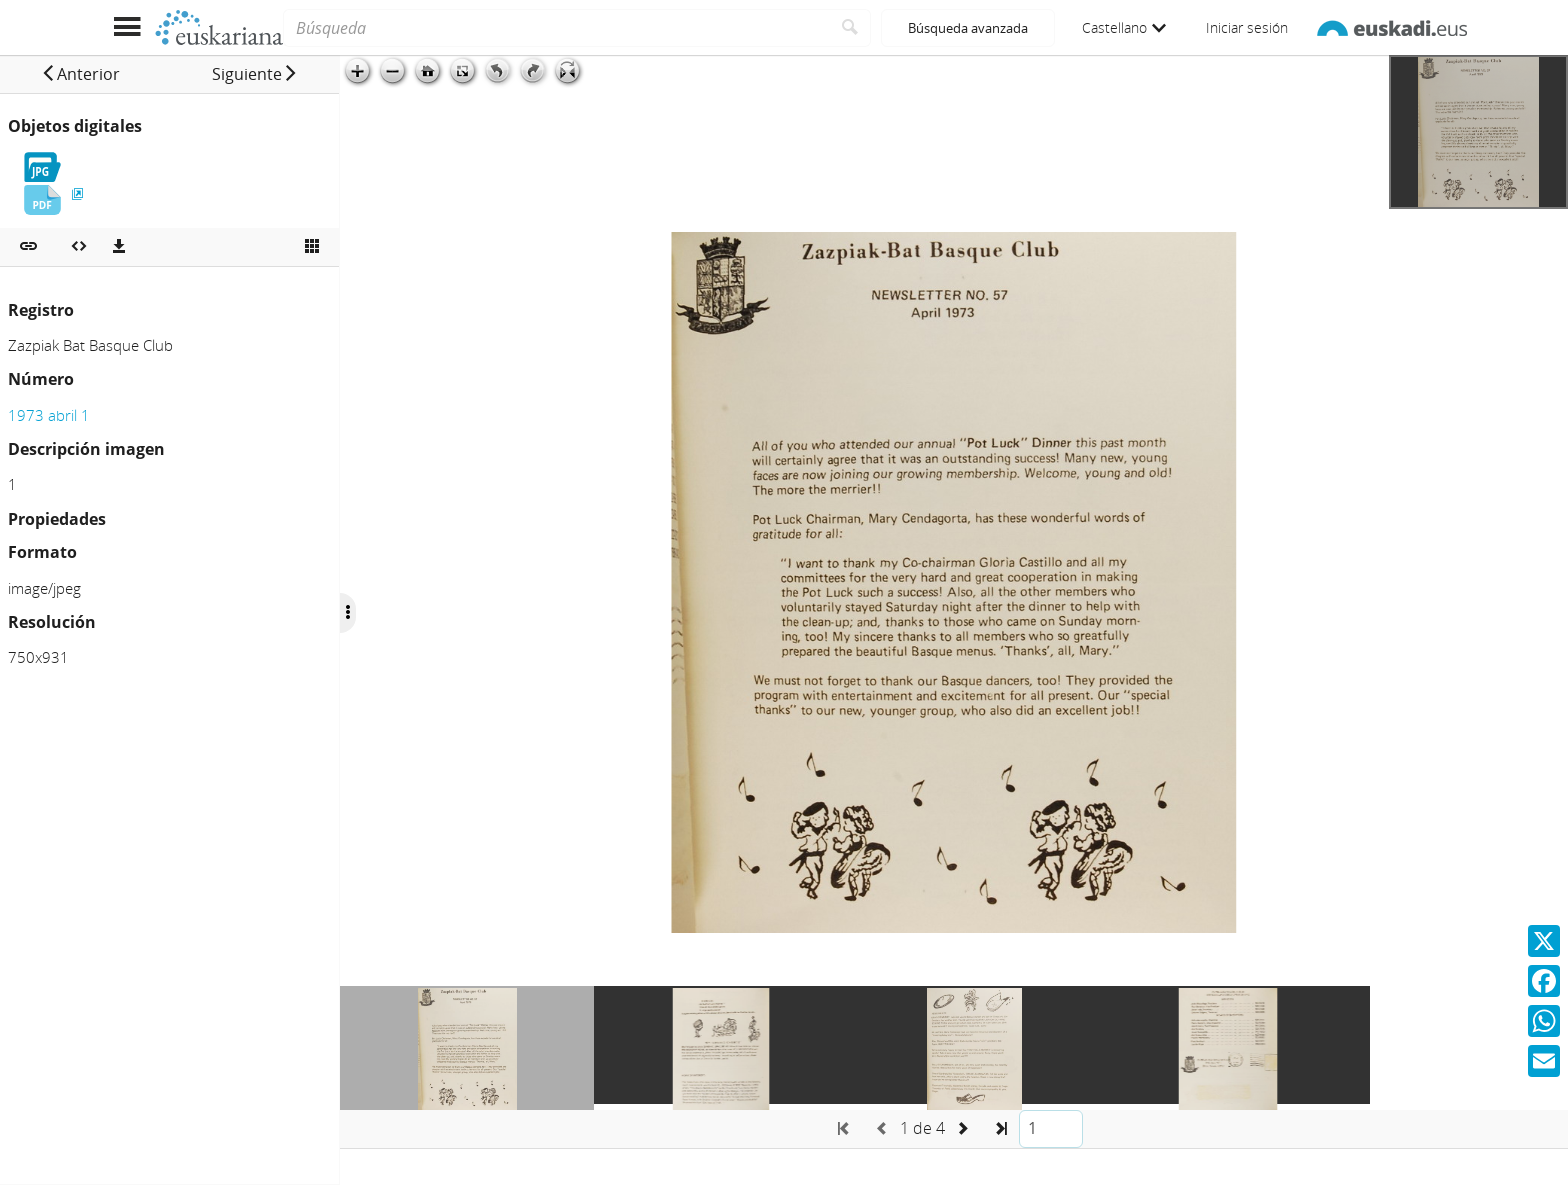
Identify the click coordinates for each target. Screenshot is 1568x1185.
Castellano (1124, 27)
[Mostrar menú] (126, 27)
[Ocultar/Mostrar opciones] (348, 613)
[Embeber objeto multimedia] (79, 247)
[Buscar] (850, 28)
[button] (80, 74)
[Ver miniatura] (312, 247)
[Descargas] (119, 247)
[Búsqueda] (556, 28)
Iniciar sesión (1247, 27)
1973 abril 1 (49, 415)
